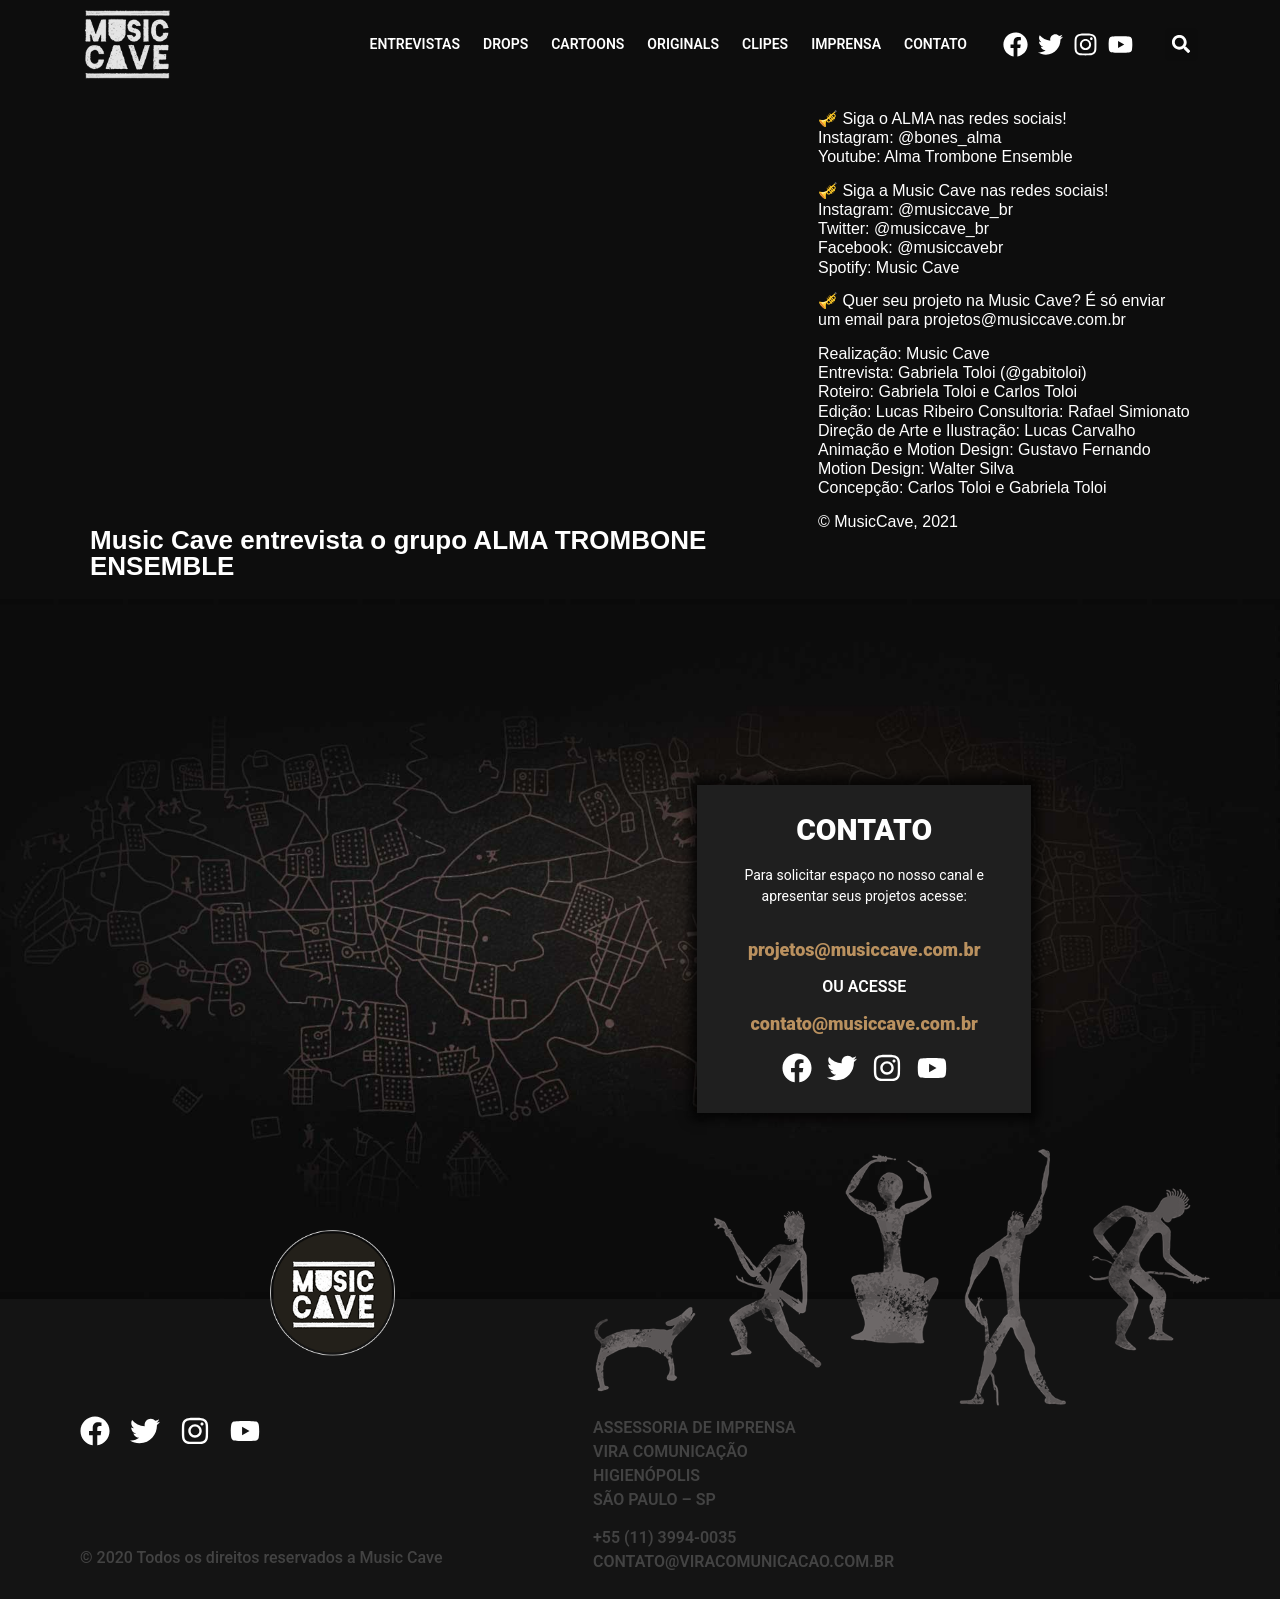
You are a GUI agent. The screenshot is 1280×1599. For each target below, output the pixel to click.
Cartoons (587, 44)
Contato (935, 44)
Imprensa (846, 44)
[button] (1181, 44)
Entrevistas (415, 44)
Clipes (765, 44)
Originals (683, 44)
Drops (505, 44)
